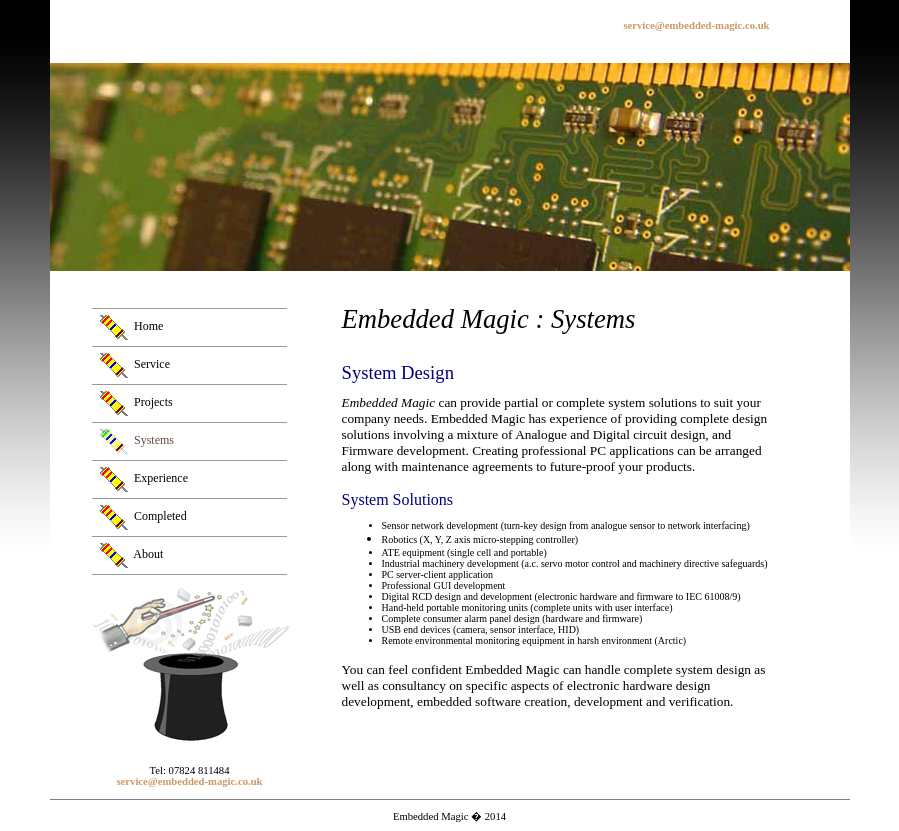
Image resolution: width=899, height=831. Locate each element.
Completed (160, 516)
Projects (153, 402)
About (148, 554)
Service (152, 364)
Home (148, 326)
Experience (161, 478)
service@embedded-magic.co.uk (696, 25)
